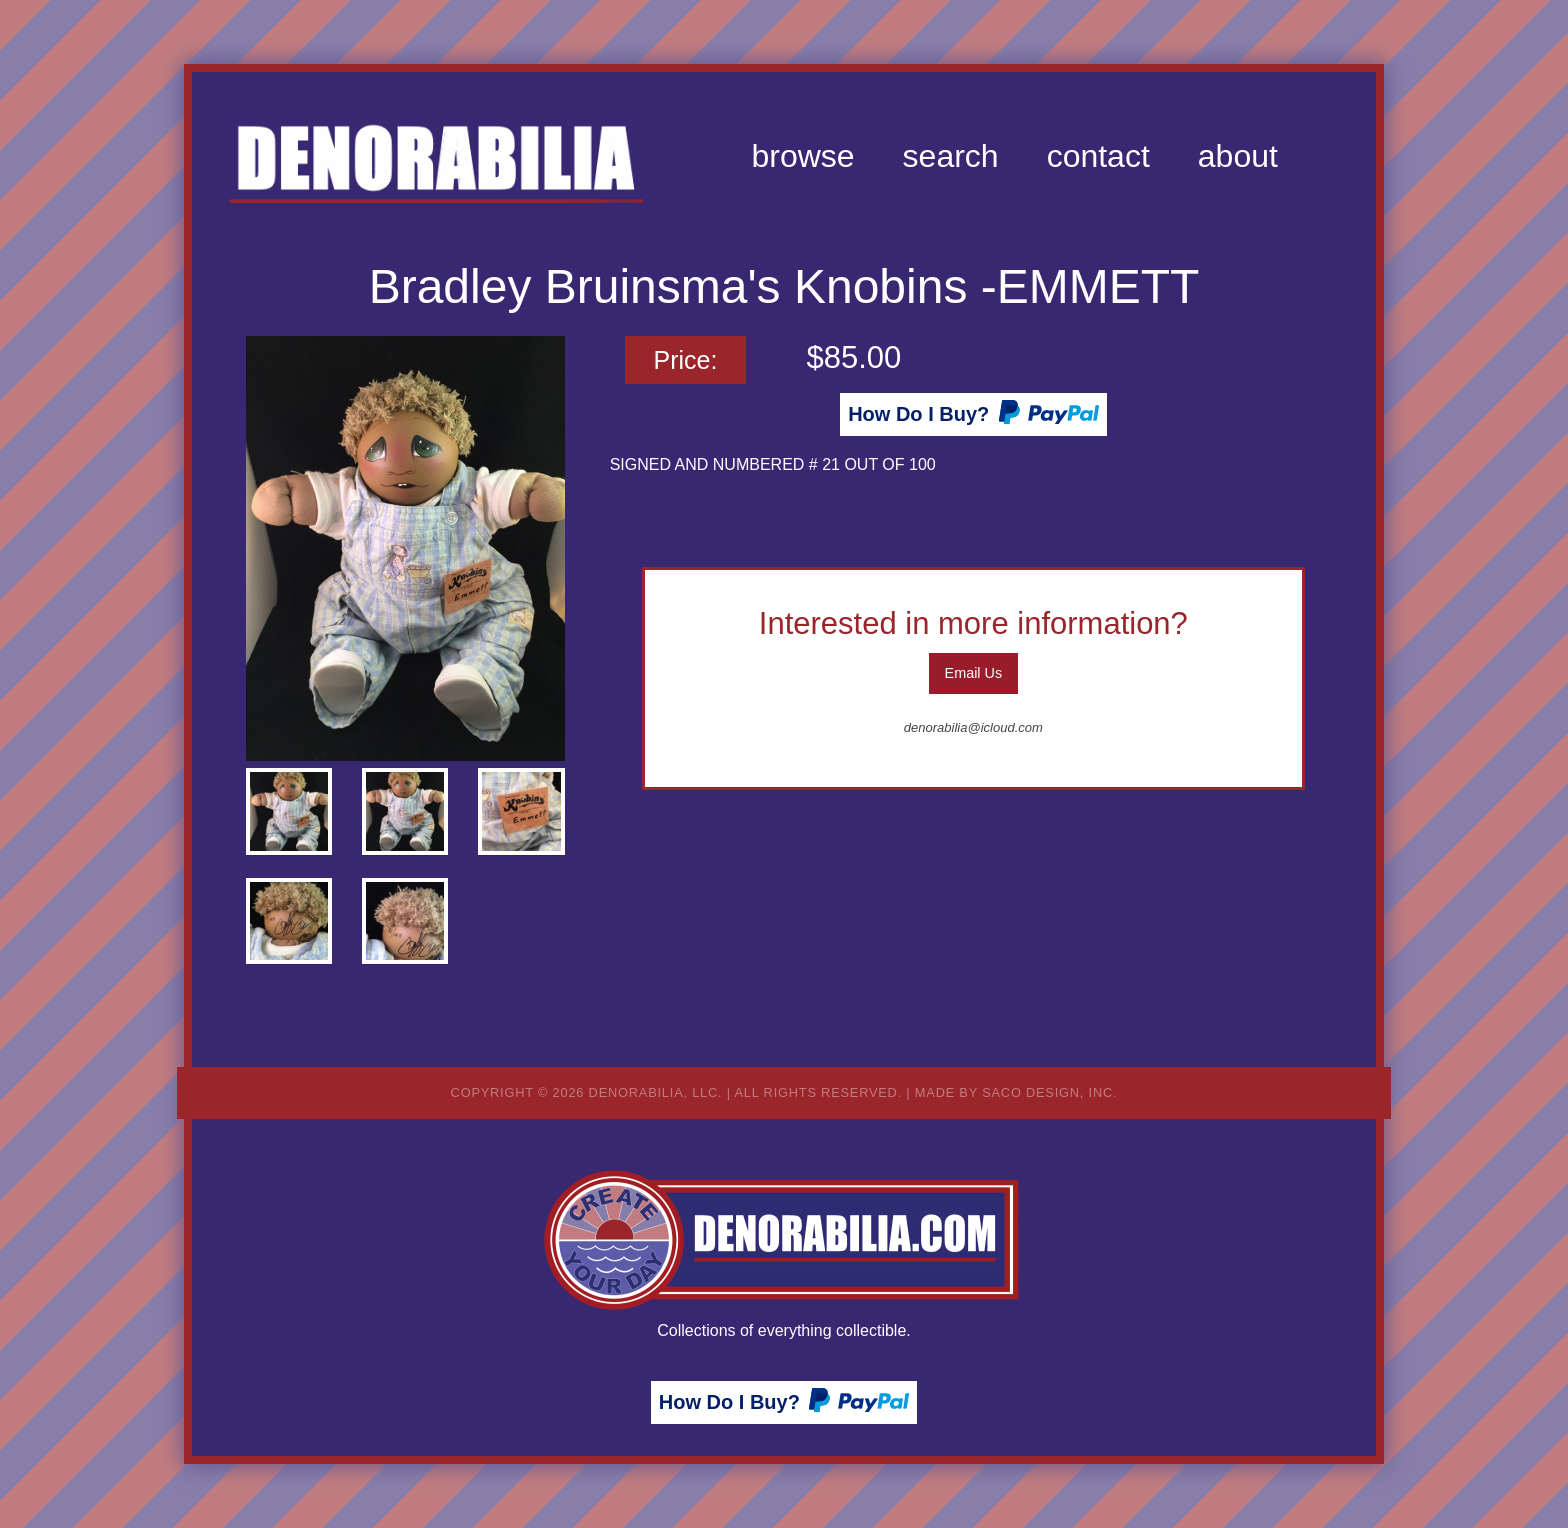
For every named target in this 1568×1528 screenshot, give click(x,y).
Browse (802, 156)
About (1238, 156)
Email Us (974, 673)
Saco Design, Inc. (1049, 1092)
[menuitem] (802, 156)
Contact (1098, 156)
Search (951, 156)
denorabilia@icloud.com (973, 727)
